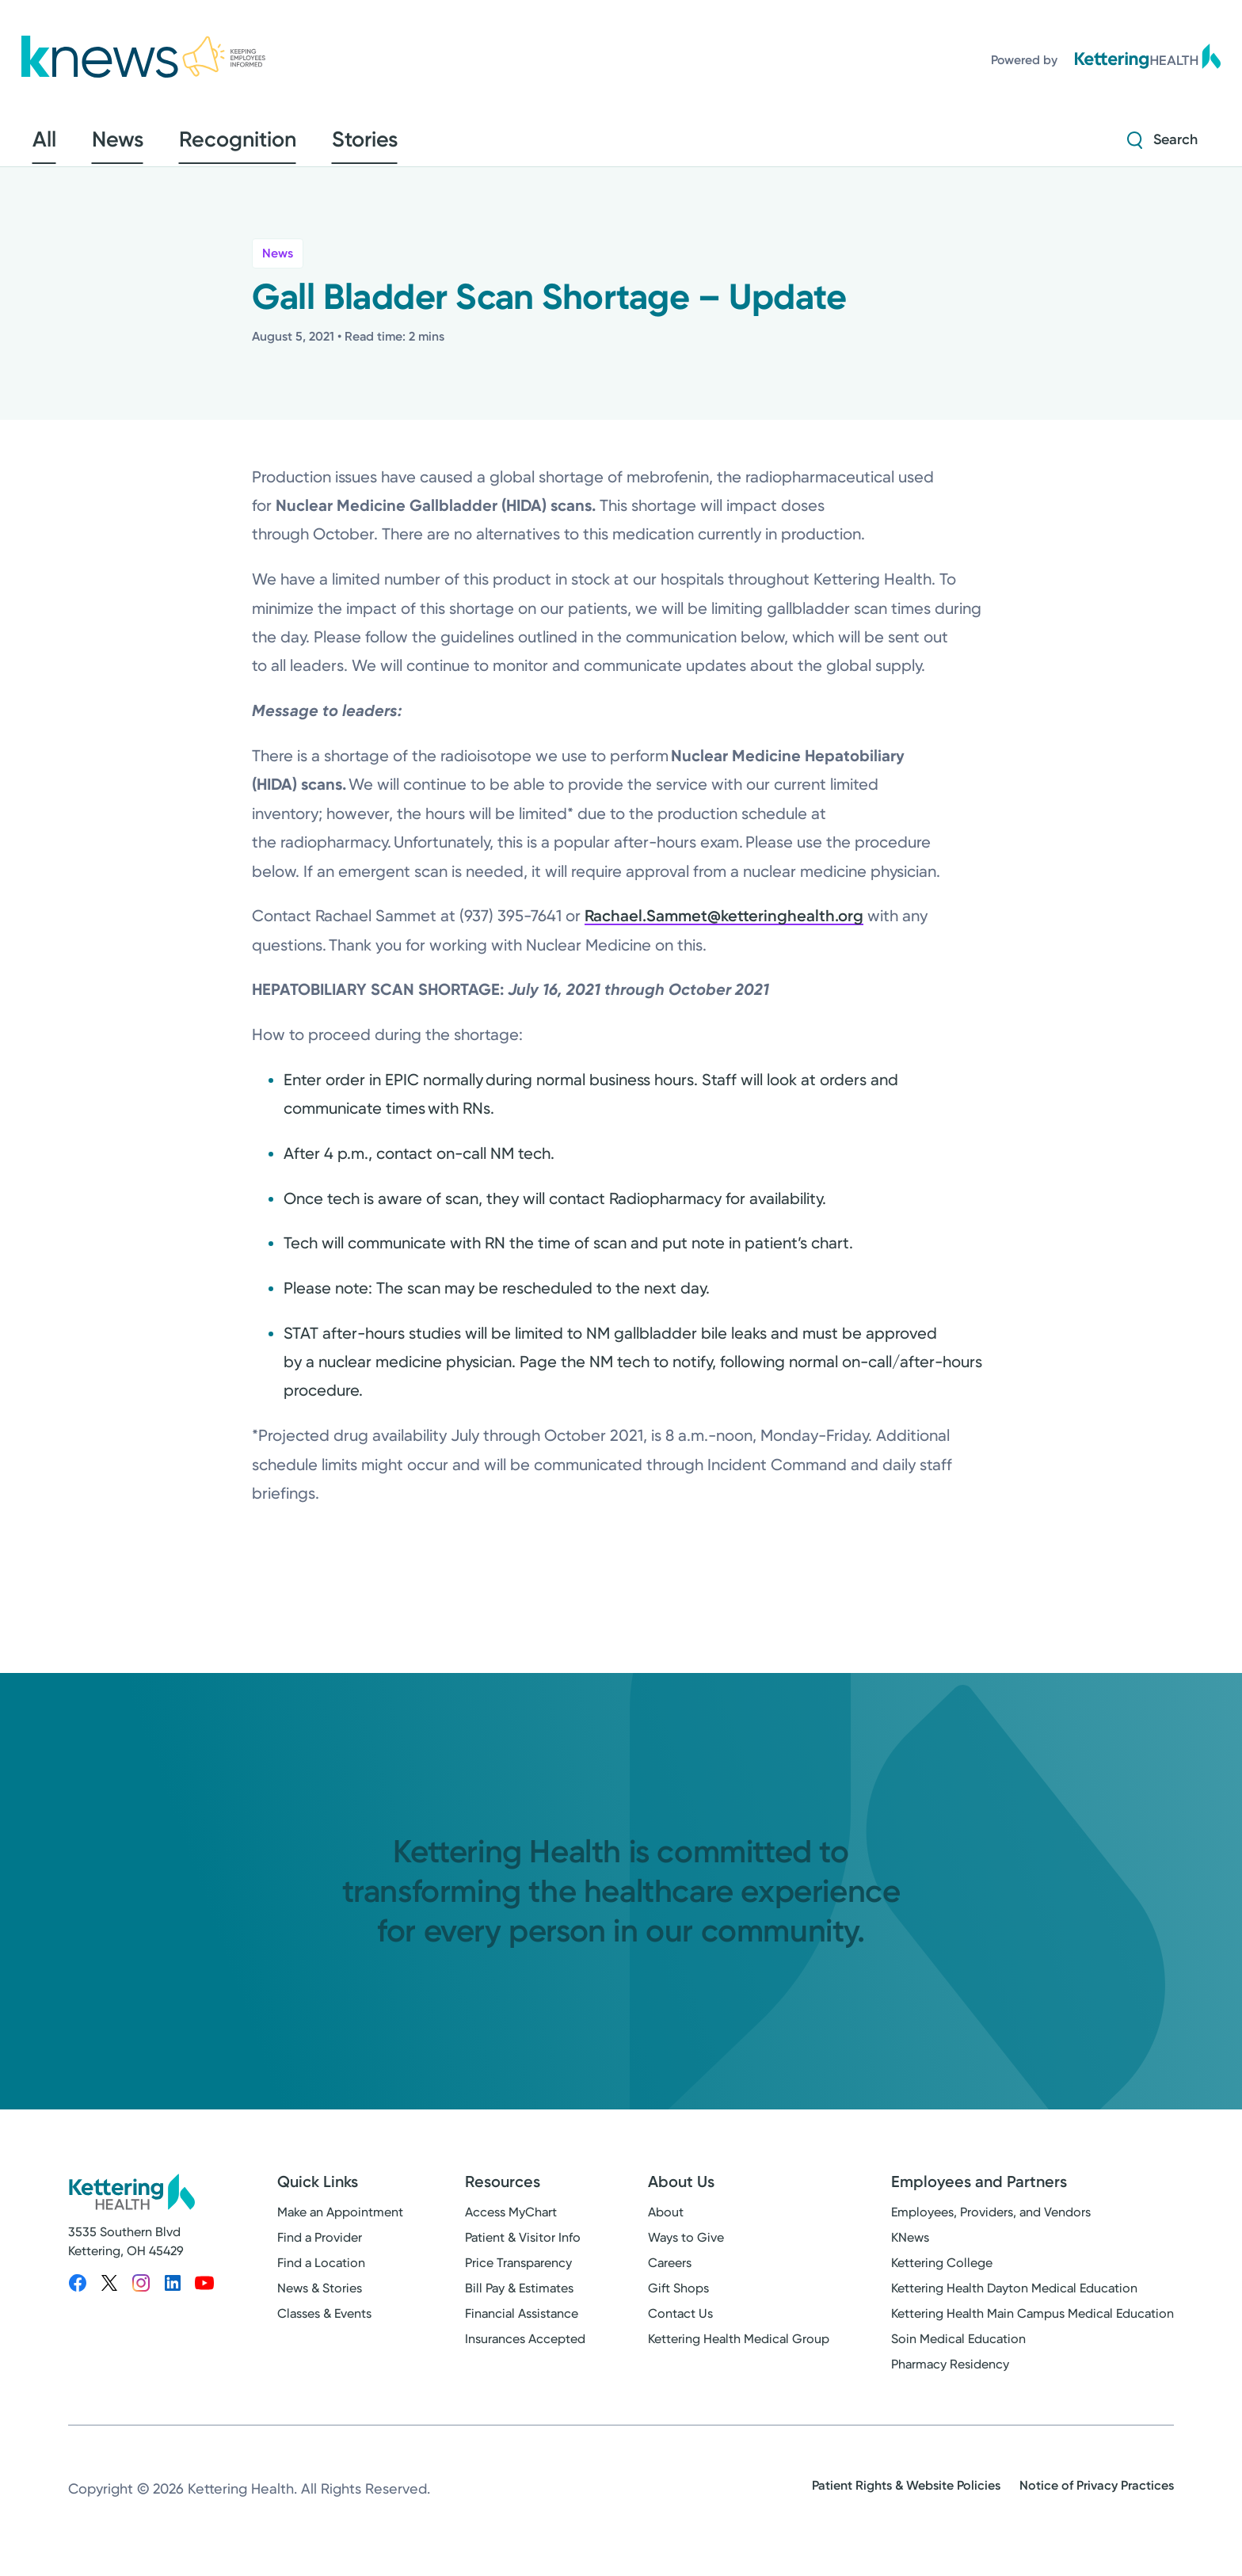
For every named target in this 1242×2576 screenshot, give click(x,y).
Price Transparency (518, 2273)
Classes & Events (324, 2324)
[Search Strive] (1162, 145)
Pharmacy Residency (950, 2375)
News (277, 264)
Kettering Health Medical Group (738, 2349)
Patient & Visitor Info (523, 2248)
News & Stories (319, 2299)
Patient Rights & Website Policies (906, 2496)
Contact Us (680, 2324)
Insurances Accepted (525, 2349)
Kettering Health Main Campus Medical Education (1032, 2324)
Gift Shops (678, 2299)
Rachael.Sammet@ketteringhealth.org (724, 926)
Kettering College (941, 2273)
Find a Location (321, 2273)
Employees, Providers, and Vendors (991, 2223)
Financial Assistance (521, 2324)
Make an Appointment (340, 2223)
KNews (910, 2248)
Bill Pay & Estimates (519, 2299)
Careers (669, 2273)
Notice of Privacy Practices (1096, 2496)
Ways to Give (686, 2248)
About (666, 2223)
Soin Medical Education (958, 2349)
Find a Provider (319, 2248)
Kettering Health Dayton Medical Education (1014, 2299)
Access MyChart (511, 2223)
